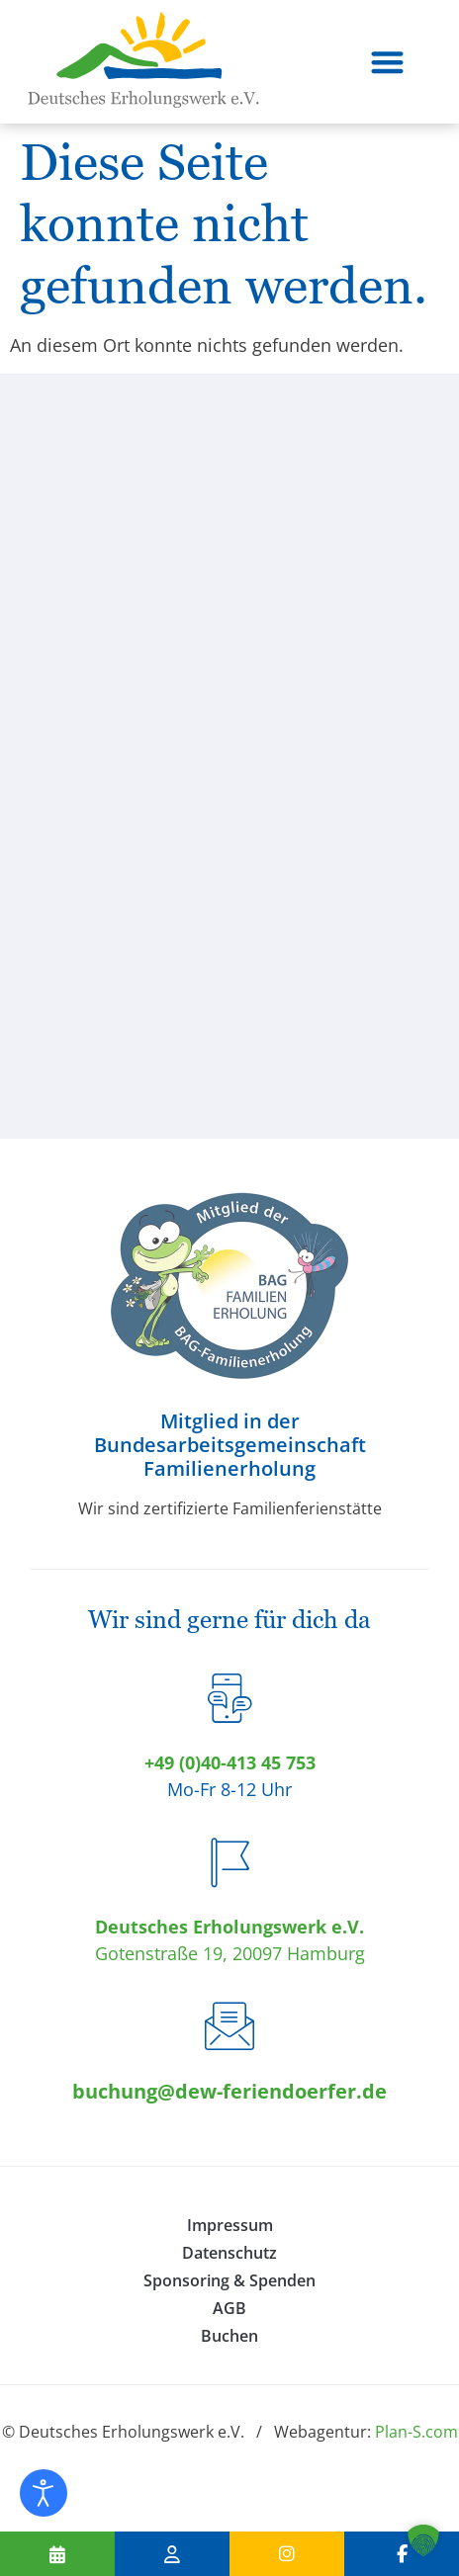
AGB (229, 2308)
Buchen (229, 2336)
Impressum (230, 2225)
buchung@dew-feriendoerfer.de (229, 2091)
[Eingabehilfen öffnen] (43, 2493)
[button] (387, 62)
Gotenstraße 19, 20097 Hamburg (230, 1953)
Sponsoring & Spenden (229, 2280)
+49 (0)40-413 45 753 (230, 1762)
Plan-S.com (416, 2432)
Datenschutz (229, 2253)
